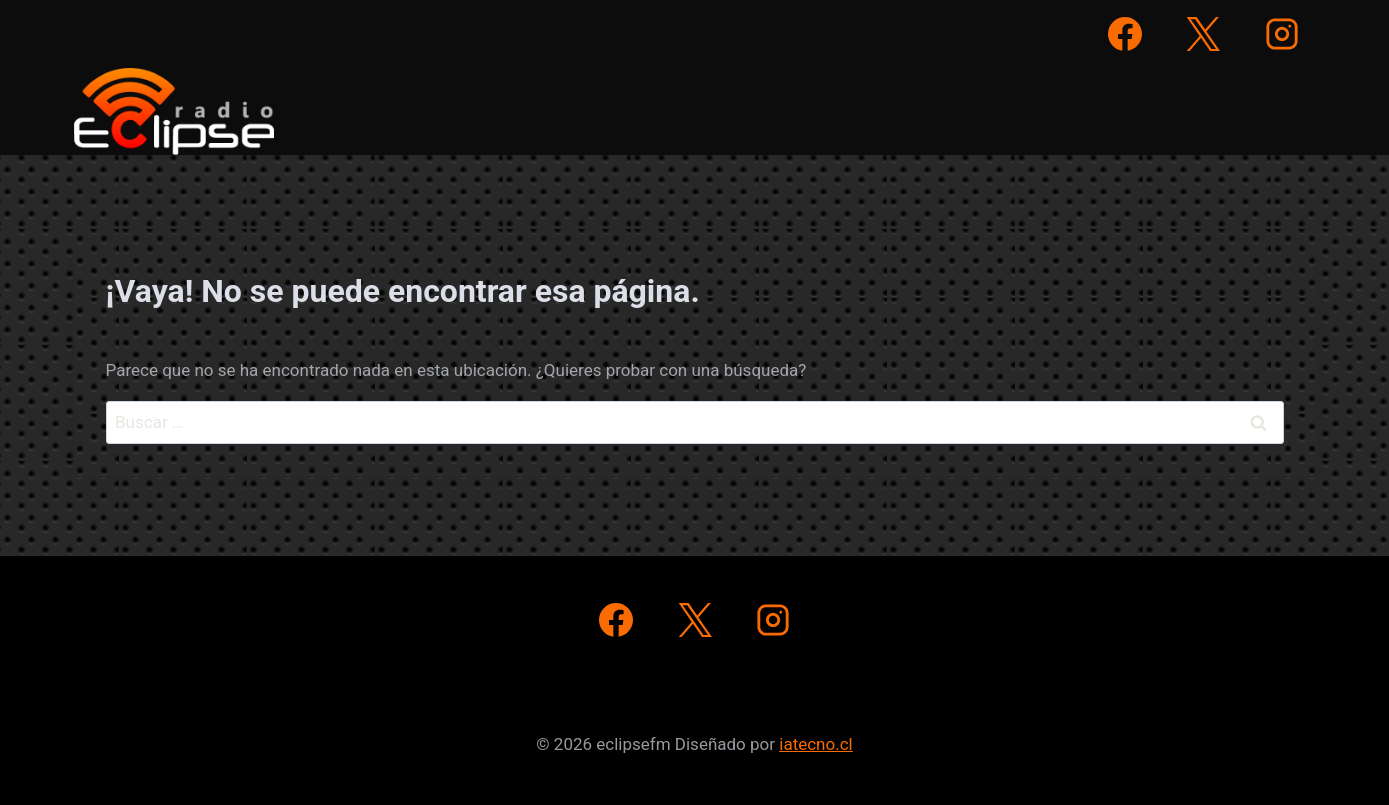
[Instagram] (1282, 34)
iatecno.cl (815, 744)
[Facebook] (1125, 34)
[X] (1203, 34)
